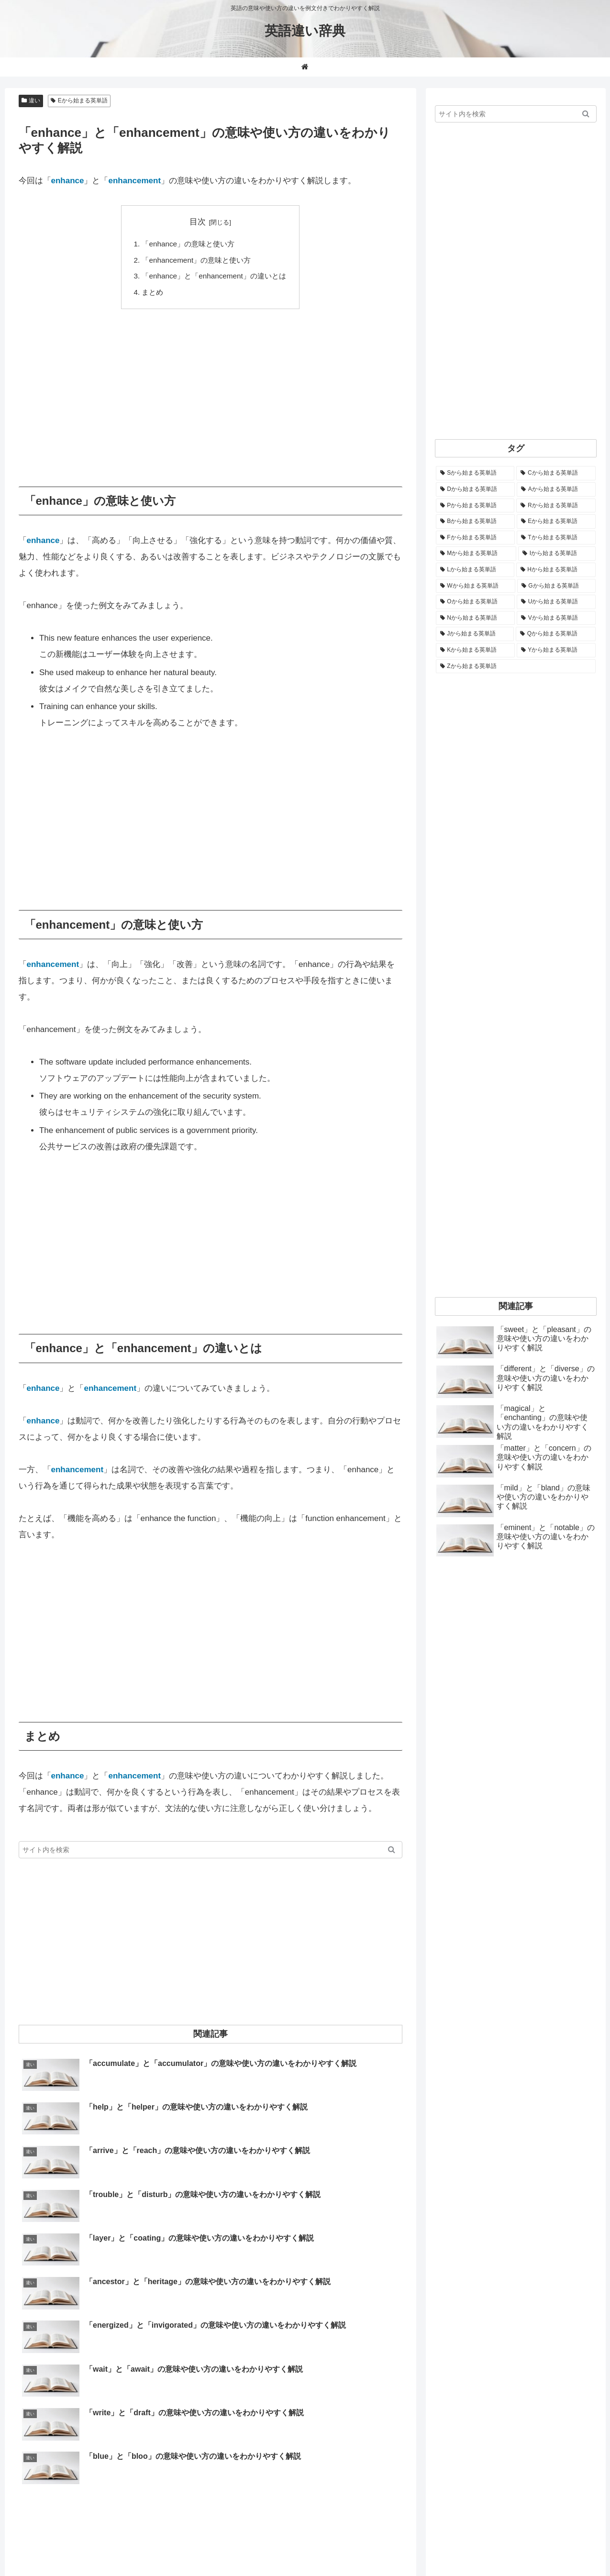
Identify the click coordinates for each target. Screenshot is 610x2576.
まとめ (152, 292)
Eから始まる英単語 (79, 100)
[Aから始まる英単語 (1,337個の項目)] (556, 489)
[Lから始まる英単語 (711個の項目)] (475, 570)
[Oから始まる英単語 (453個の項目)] (475, 602)
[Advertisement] (210, 391)
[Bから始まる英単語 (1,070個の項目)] (475, 521)
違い (31, 100)
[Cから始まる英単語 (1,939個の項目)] (555, 473)
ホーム (345, 2546)
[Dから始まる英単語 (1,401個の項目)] (475, 489)
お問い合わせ (449, 2546)
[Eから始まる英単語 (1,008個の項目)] (556, 521)
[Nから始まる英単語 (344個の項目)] (475, 618)
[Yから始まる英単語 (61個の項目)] (556, 650)
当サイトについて (392, 2546)
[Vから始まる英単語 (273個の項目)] (556, 618)
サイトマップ (499, 2546)
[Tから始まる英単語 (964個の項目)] (556, 538)
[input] (210, 1849)
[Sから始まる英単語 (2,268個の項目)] (475, 473)
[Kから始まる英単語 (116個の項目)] (475, 650)
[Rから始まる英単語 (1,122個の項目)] (555, 506)
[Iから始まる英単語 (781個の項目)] (557, 553)
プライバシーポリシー (563, 2546)
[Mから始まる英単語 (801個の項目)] (476, 553)
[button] (391, 1849)
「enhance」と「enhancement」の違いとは (214, 276)
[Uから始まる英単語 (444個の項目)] (556, 602)
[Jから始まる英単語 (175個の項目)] (475, 634)
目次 (197, 221)
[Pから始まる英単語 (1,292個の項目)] (475, 506)
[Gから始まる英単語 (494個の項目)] (556, 586)
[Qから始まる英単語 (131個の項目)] (556, 634)
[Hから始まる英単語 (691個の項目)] (556, 570)
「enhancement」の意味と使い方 (196, 260)
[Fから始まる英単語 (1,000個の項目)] (475, 538)
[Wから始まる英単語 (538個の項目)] (475, 586)
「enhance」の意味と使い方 (188, 244)
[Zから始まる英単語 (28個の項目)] (516, 666)
